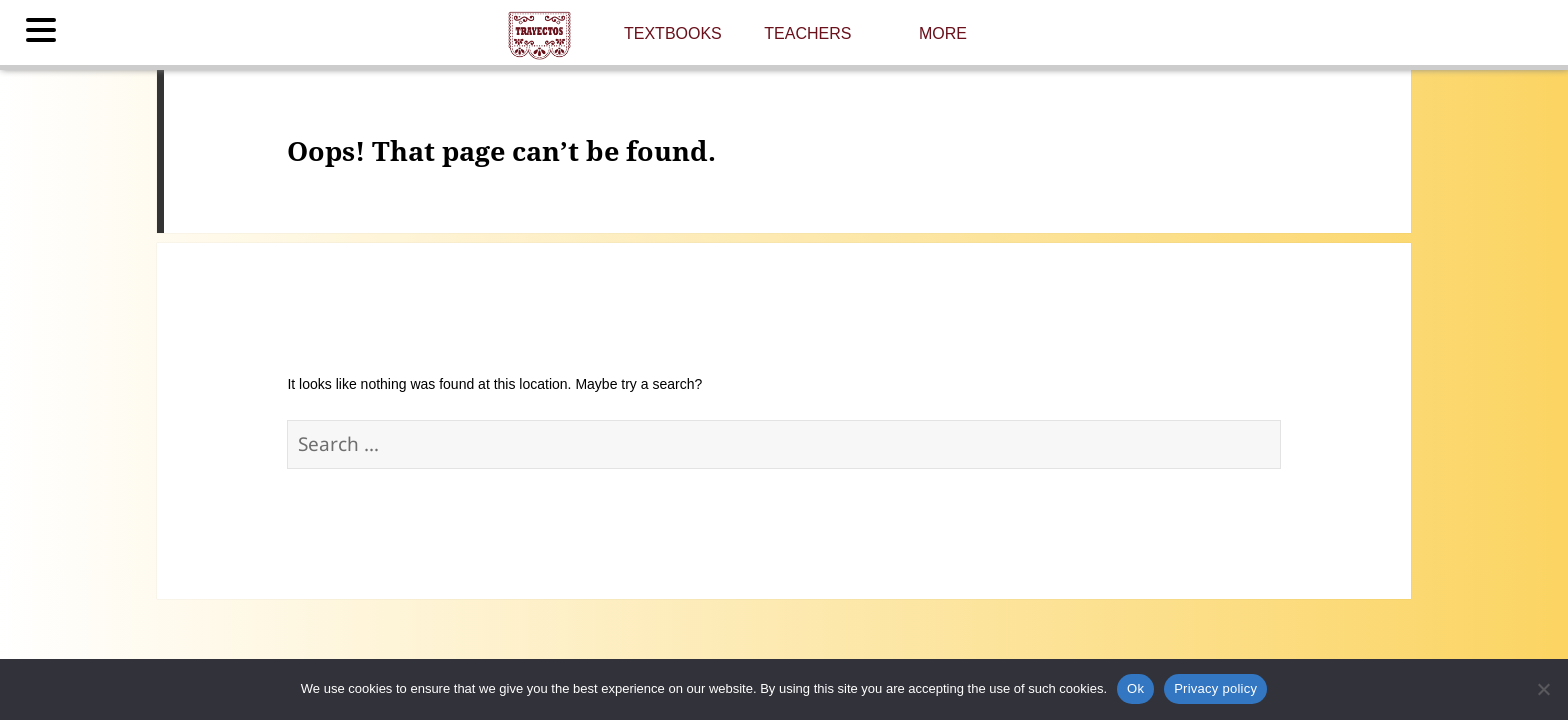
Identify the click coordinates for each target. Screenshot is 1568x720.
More (943, 33)
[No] (1543, 689)
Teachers (807, 33)
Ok (1135, 688)
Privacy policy (1215, 688)
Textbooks (673, 33)
